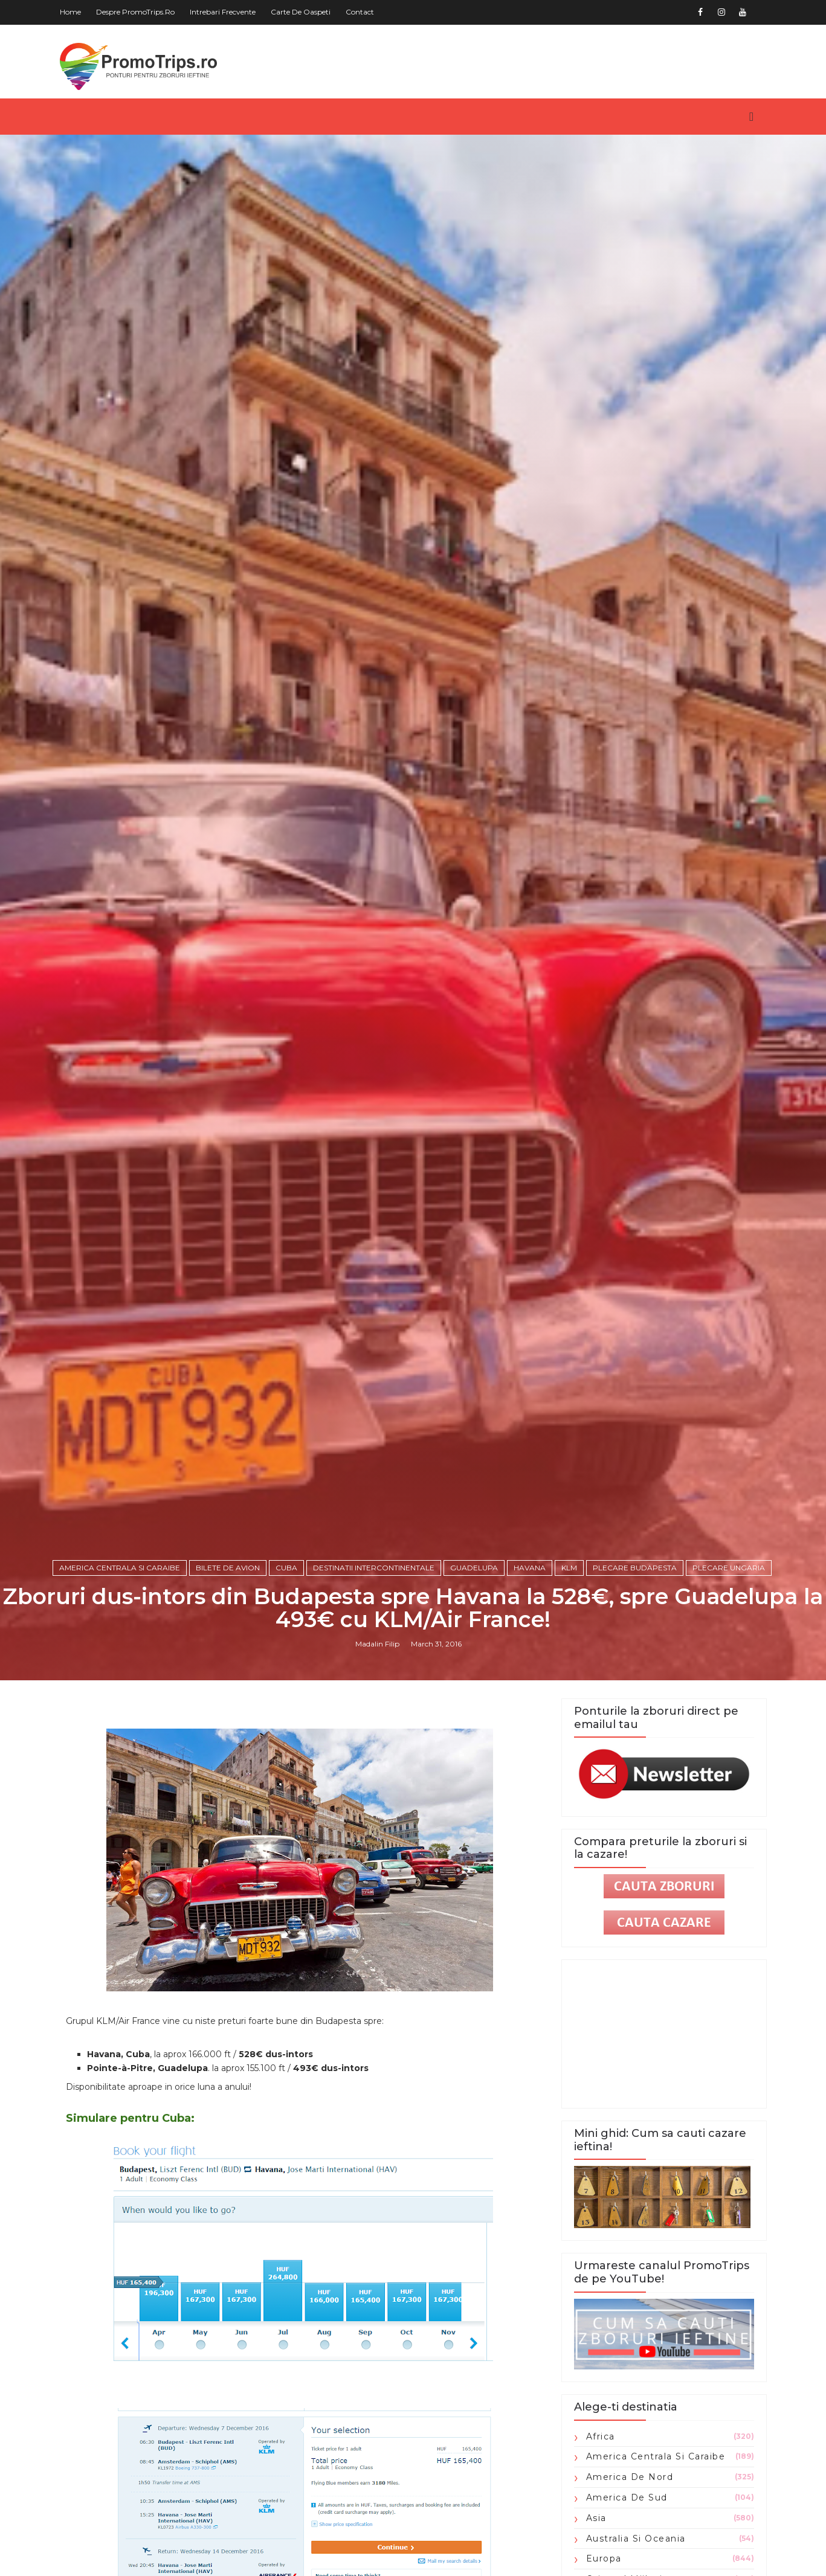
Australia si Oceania (636, 2538)
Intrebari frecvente (223, 11)
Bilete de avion (228, 1567)
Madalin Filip (377, 1643)
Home (70, 11)
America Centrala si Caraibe (119, 1567)
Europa (604, 2558)
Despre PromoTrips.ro (135, 11)
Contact (360, 11)
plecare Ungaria (728, 1567)
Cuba (286, 1567)
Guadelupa (474, 1567)
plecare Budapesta (635, 1567)
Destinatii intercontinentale (373, 1567)
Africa (600, 2436)
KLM (569, 1567)
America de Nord (630, 2477)
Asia (596, 2518)
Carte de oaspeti (301, 11)
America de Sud (627, 2497)
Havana (530, 1567)
